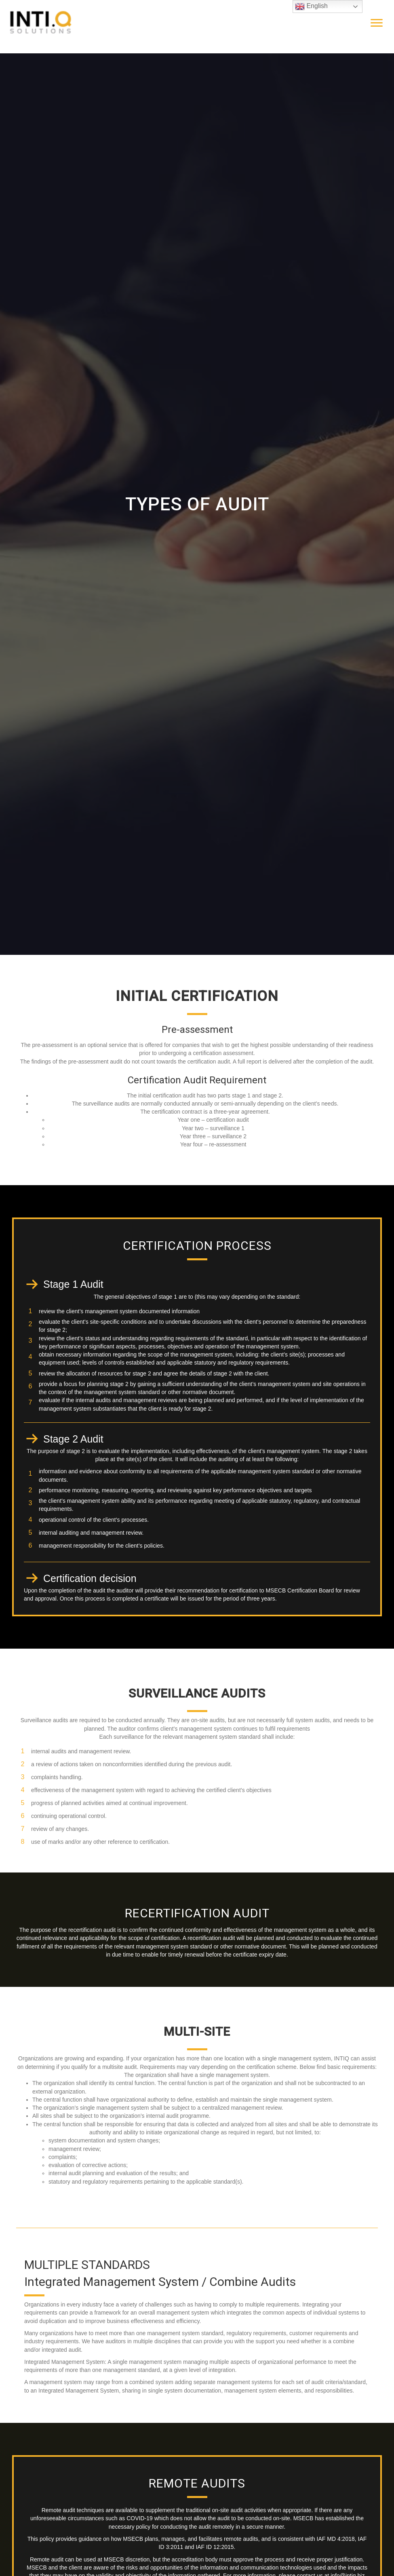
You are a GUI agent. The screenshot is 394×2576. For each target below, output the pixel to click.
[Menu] (376, 23)
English (311, 6)
